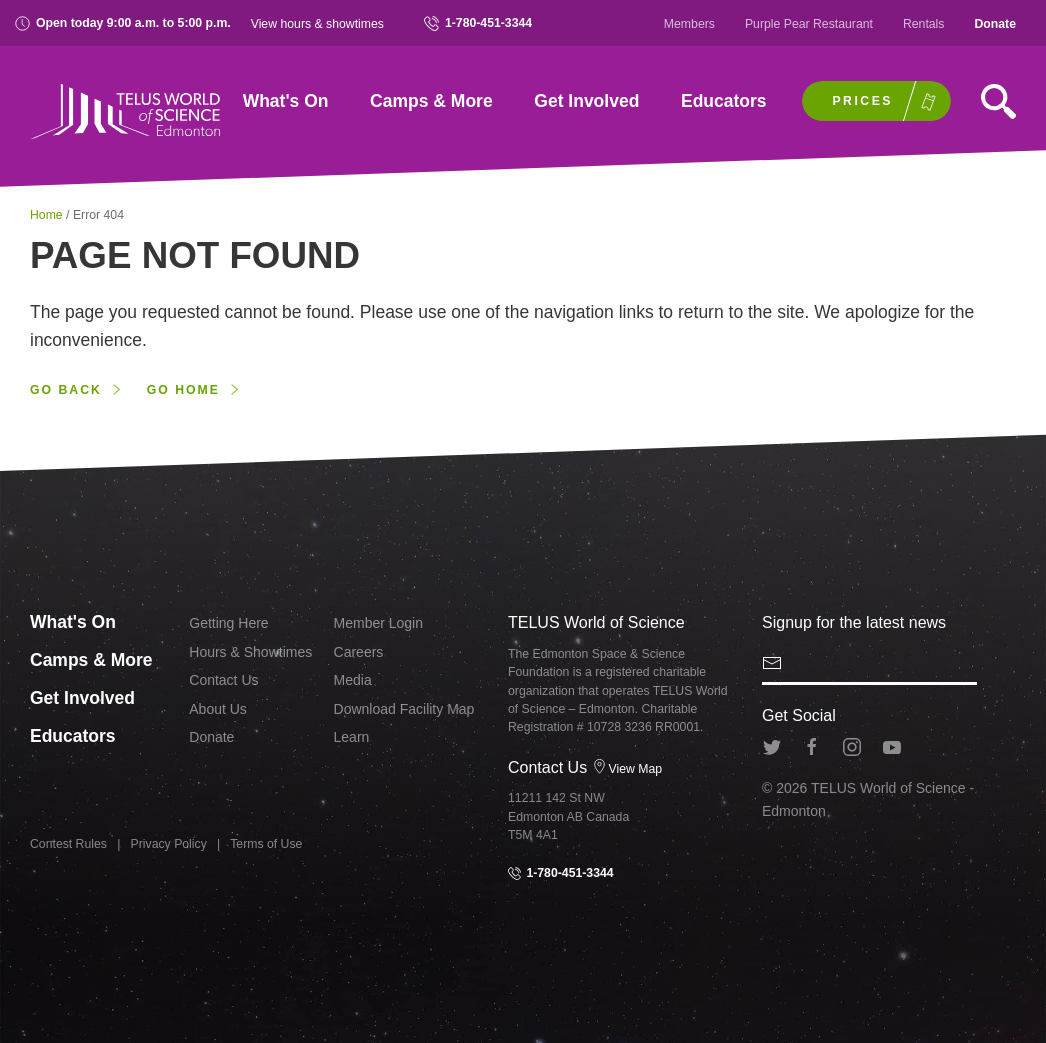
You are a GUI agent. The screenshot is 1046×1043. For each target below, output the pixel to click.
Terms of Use (266, 844)
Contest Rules (68, 844)
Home (48, 215)
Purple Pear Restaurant (809, 24)
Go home (183, 390)
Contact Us (223, 680)
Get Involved (586, 101)
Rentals (924, 24)
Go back (66, 390)
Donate (995, 24)
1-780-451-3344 (478, 23)
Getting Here (228, 623)
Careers (359, 652)
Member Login (379, 623)
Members (689, 24)
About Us (218, 709)
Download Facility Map (404, 709)
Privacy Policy (169, 844)
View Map (627, 769)
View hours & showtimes (317, 24)
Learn (352, 737)
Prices (862, 101)
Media (353, 680)
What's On (286, 101)
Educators (724, 101)
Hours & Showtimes (250, 652)
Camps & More (431, 101)
